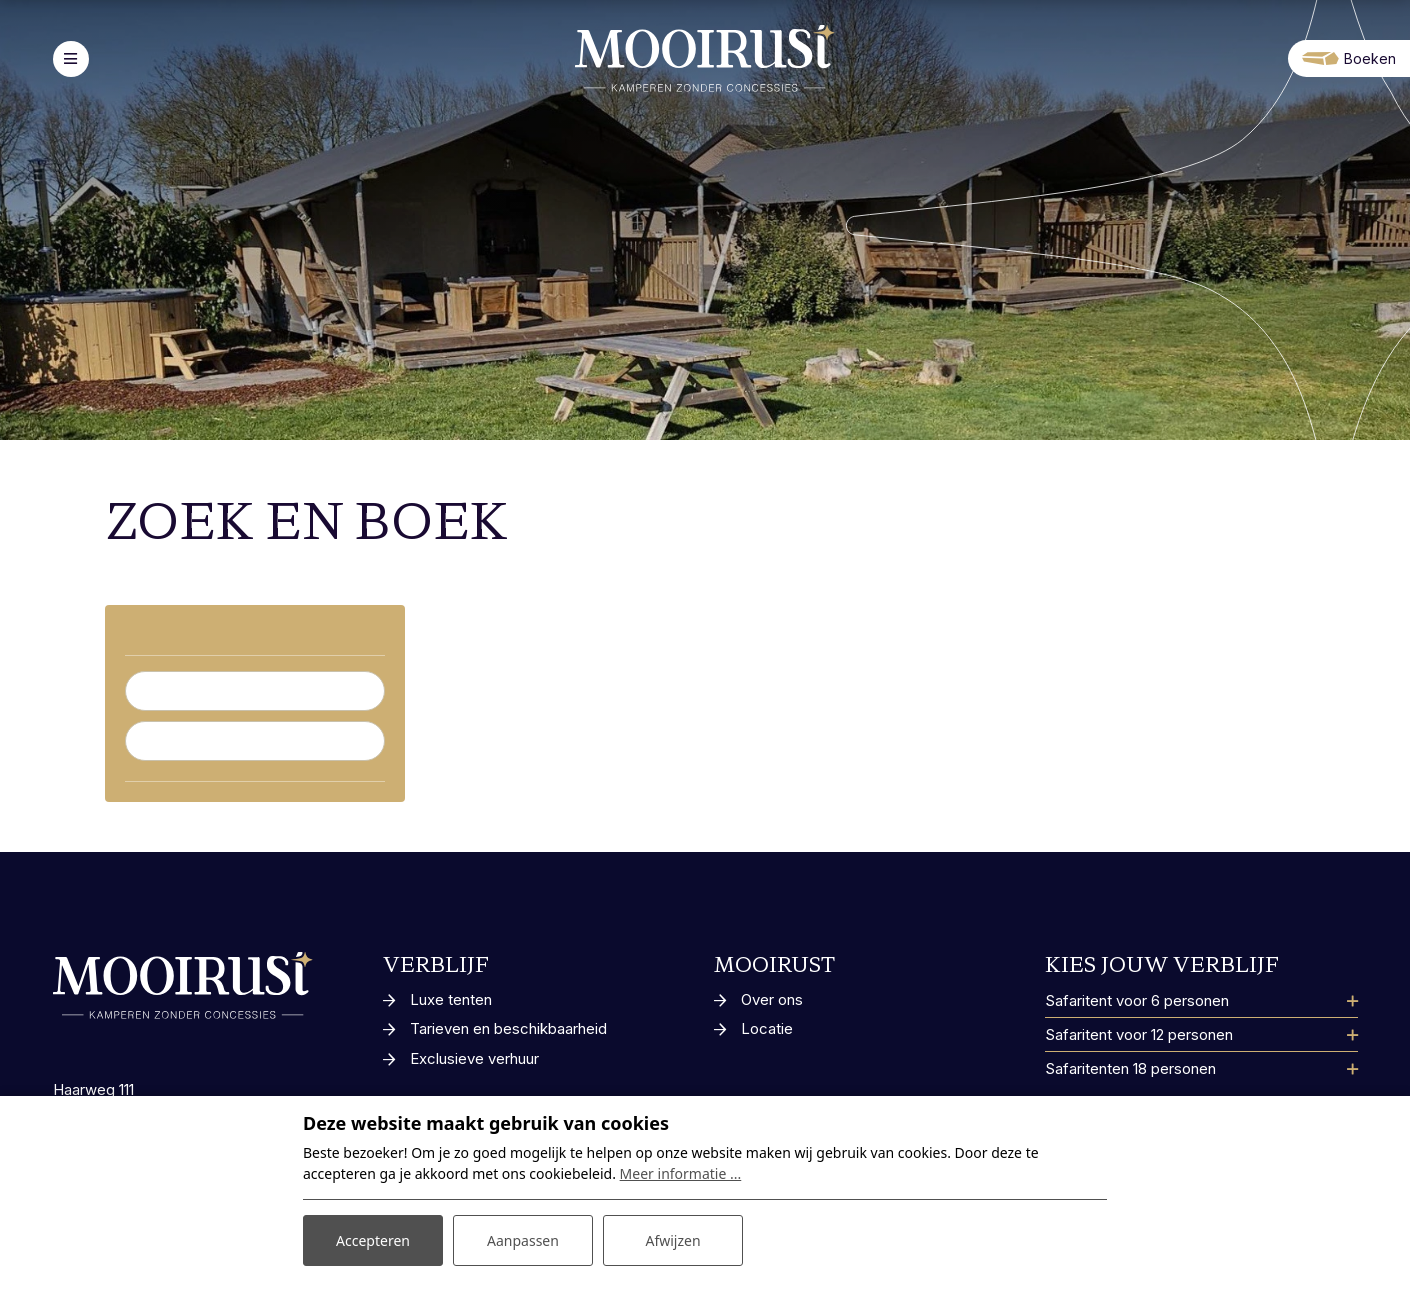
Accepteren (373, 1240)
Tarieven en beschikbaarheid (508, 1028)
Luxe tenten (451, 999)
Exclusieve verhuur (474, 1058)
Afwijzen (672, 1240)
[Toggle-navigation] (71, 59)
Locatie (767, 1028)
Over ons (772, 999)
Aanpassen (523, 1240)
